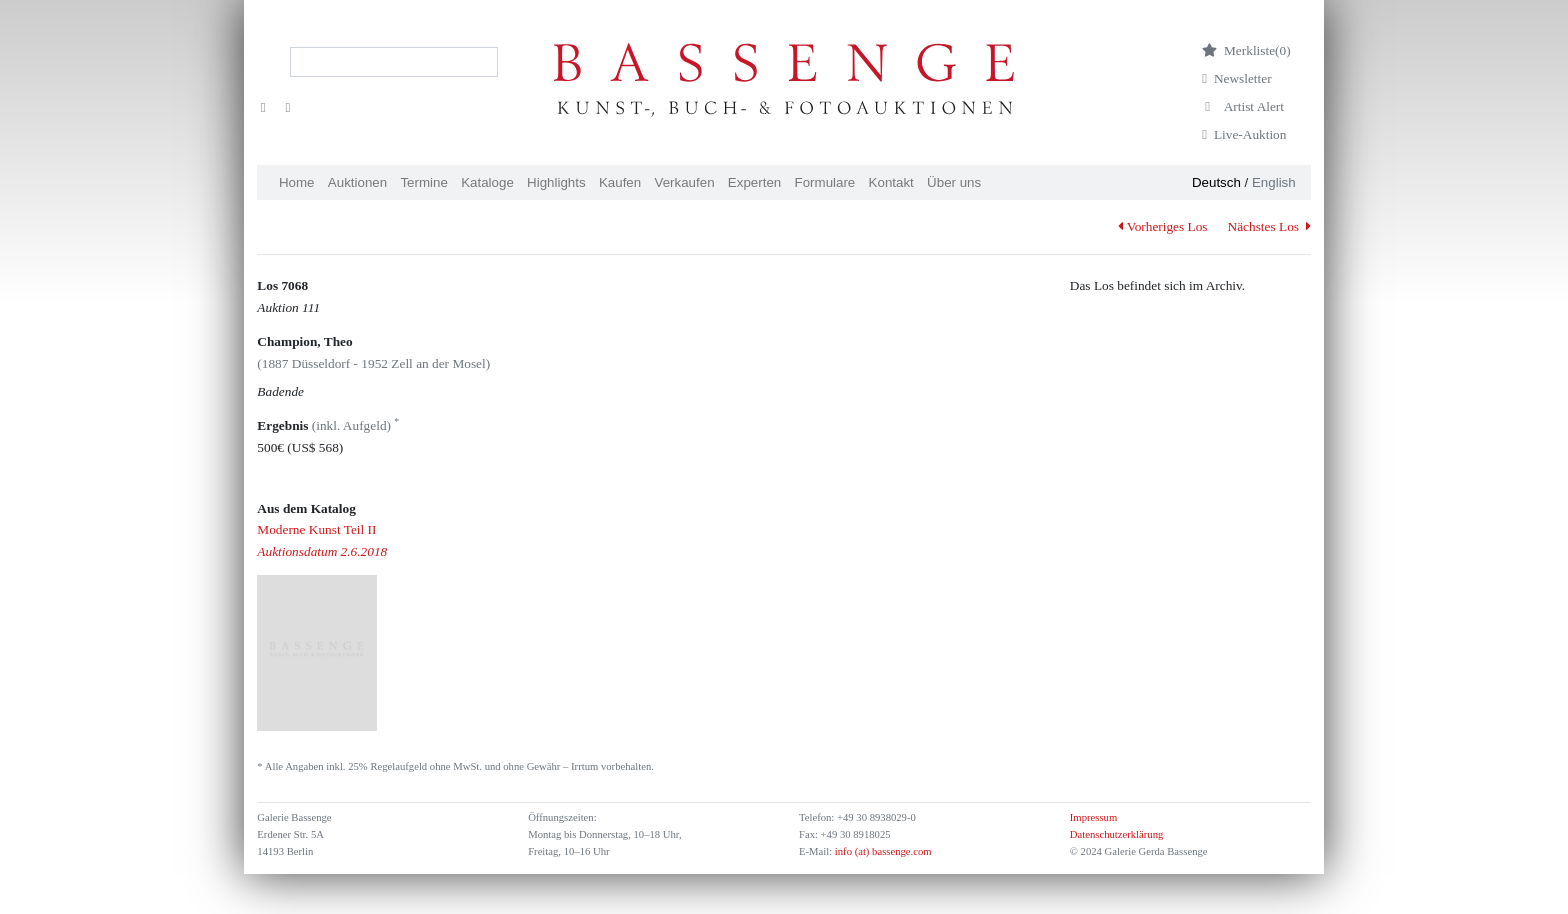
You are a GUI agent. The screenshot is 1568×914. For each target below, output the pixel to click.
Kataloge (487, 182)
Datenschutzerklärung (1117, 834)
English (1274, 182)
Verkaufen (685, 182)
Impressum (1093, 817)
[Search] (394, 62)
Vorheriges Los (1162, 226)
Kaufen (620, 182)
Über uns (954, 182)
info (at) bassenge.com (881, 851)
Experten (754, 182)
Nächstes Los (1269, 226)
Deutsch (1216, 182)
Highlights (556, 182)
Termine (423, 182)
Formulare (825, 182)
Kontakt (891, 182)
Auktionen (357, 182)
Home (297, 182)
